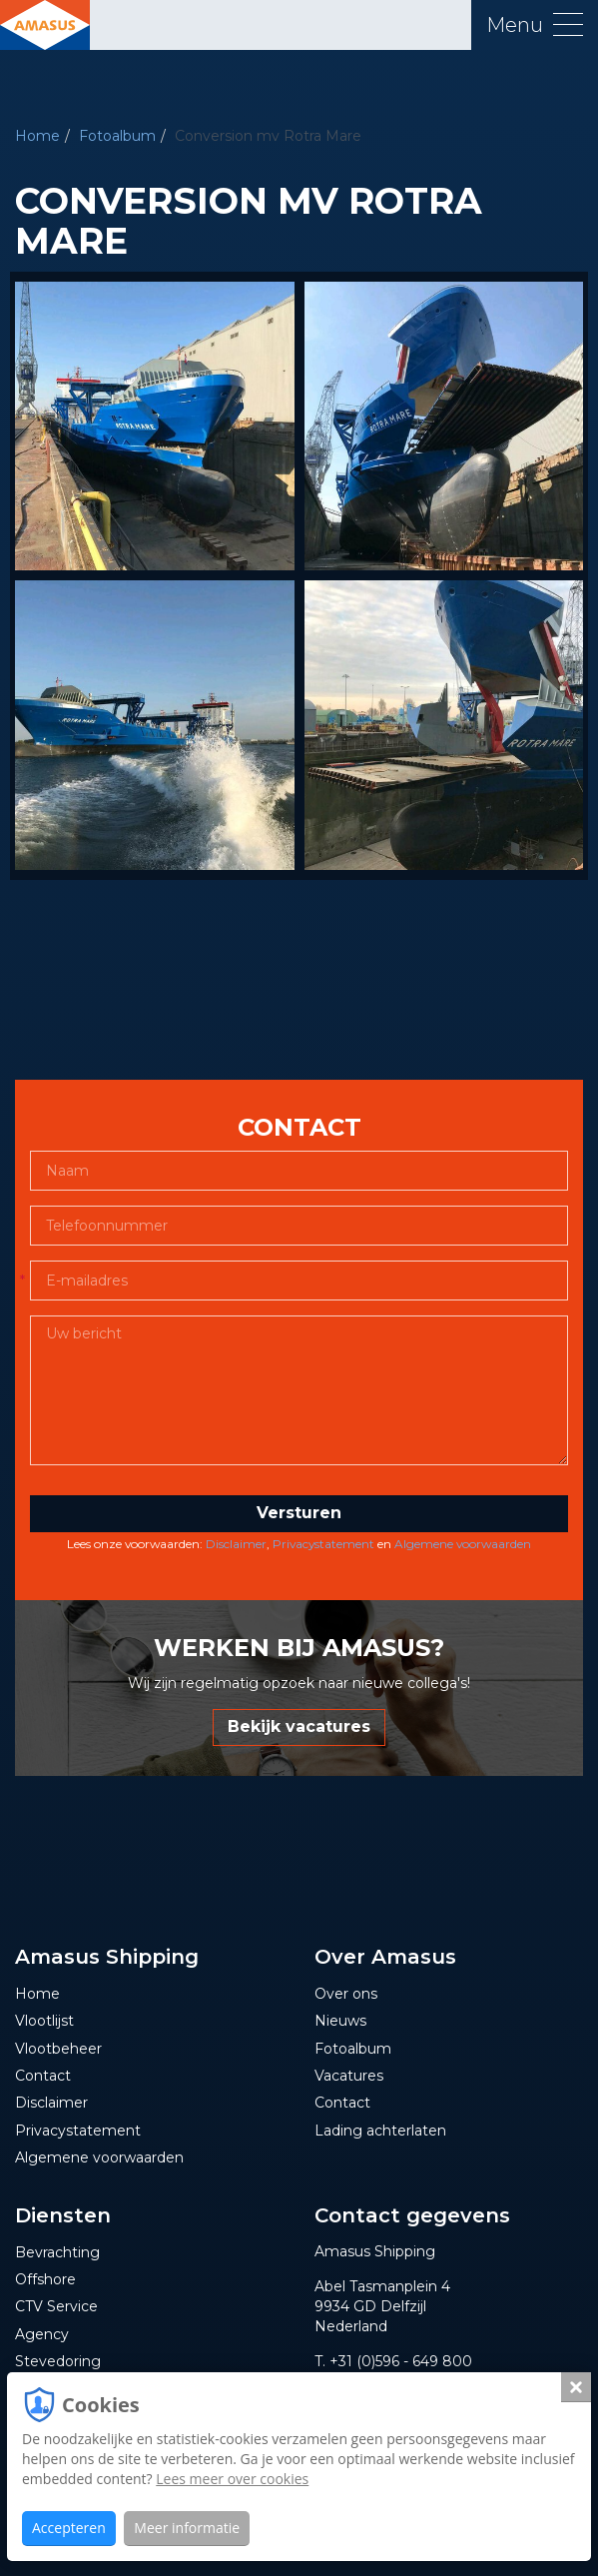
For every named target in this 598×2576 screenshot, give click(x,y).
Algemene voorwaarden (462, 1543)
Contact (43, 2076)
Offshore (45, 2279)
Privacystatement (323, 1543)
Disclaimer (236, 1543)
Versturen (299, 1512)
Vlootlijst (44, 2021)
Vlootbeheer (58, 2049)
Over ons (345, 1994)
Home (37, 136)
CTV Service (56, 2306)
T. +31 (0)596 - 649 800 (393, 2361)
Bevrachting (57, 2252)
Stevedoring (58, 2361)
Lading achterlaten (380, 2131)
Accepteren (69, 2527)
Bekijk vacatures (299, 1726)
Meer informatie (187, 2527)
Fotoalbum (117, 136)
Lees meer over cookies (232, 2478)
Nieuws (340, 2021)
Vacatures (348, 2076)
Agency (42, 2334)
